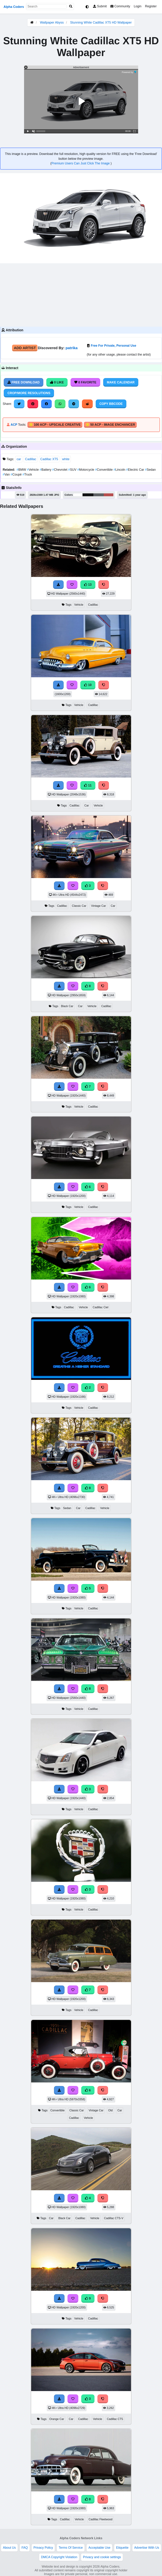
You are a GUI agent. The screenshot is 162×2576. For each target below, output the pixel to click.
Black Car (67, 1006)
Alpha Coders (14, 7)
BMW (22, 469)
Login (137, 6)
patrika (72, 348)
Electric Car (135, 469)
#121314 (88, 494)
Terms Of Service (71, 2547)
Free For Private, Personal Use (113, 345)
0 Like (57, 382)
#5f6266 (98, 494)
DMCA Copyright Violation (59, 2557)
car (19, 459)
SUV (72, 469)
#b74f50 (108, 494)
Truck (27, 474)
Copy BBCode (111, 404)
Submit (100, 6)
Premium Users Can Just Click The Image (80, 163)
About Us (9, 2547)
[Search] (71, 6)
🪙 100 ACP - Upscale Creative (55, 424)
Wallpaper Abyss (52, 22)
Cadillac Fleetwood (100, 2519)
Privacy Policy (43, 2547)
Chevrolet (60, 469)
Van (7, 474)
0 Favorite (85, 382)
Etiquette (122, 2547)
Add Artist (25, 348)
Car (86, 805)
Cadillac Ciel (100, 1307)
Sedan (150, 469)
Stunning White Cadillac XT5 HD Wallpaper (101, 22)
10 (88, 685)
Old (110, 2110)
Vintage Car (98, 905)
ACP (14, 424)
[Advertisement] (81, 295)
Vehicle (33, 469)
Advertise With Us (146, 2547)
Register (151, 6)
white (66, 459)
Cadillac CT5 (115, 2419)
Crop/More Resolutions (28, 393)
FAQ (25, 2547)
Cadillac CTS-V (113, 2218)
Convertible (104, 469)
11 (88, 785)
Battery (46, 469)
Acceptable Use (99, 2547)
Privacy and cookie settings (102, 2557)
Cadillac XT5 (49, 459)
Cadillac (30, 459)
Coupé (17, 474)
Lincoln (120, 469)
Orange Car (56, 2419)
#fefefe (78, 494)
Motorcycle (86, 469)
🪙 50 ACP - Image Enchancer (110, 424)
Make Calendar (121, 382)
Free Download (23, 382)
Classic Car (79, 905)
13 (88, 584)
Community (120, 6)
